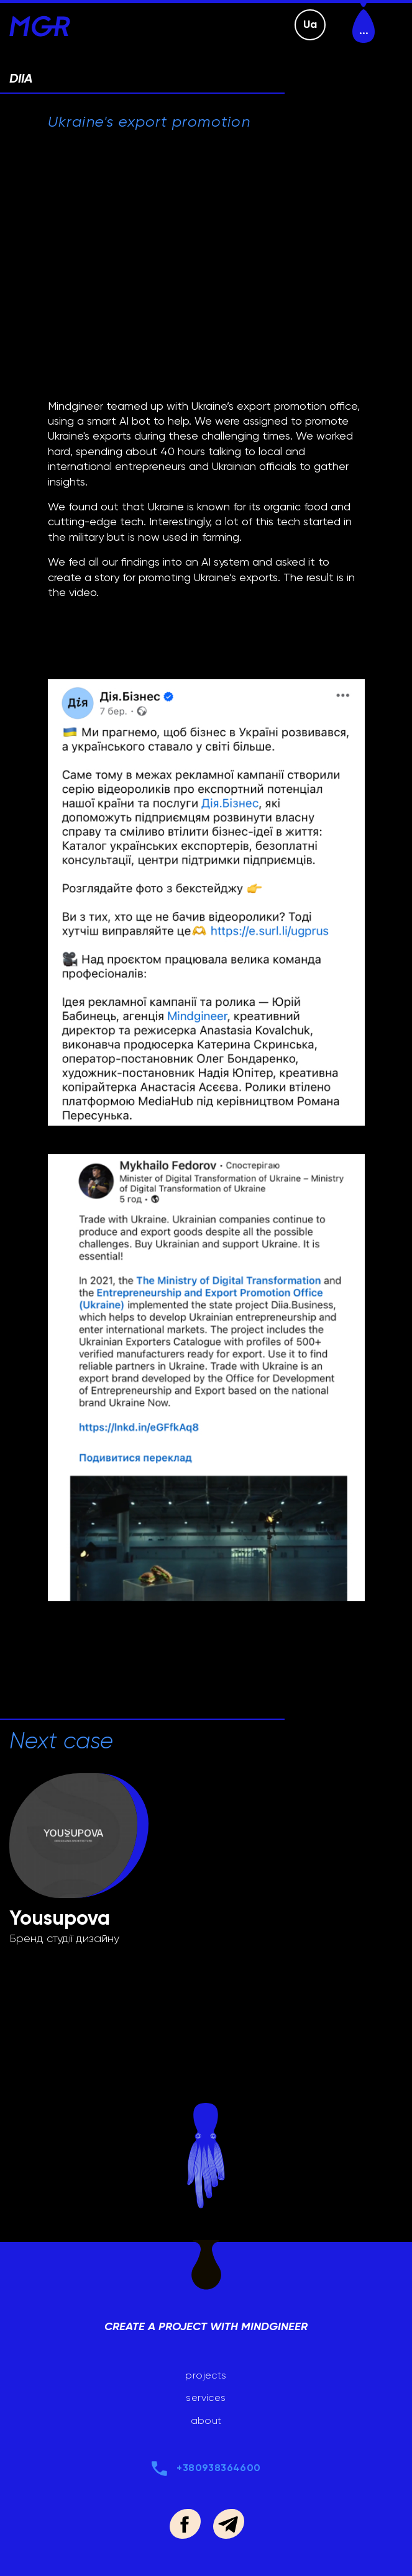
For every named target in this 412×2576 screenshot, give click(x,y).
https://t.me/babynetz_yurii (228, 2523)
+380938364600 (218, 2468)
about (206, 2420)
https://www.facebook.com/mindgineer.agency (184, 2523)
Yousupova (59, 1918)
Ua (310, 24)
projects (205, 2375)
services (206, 2397)
